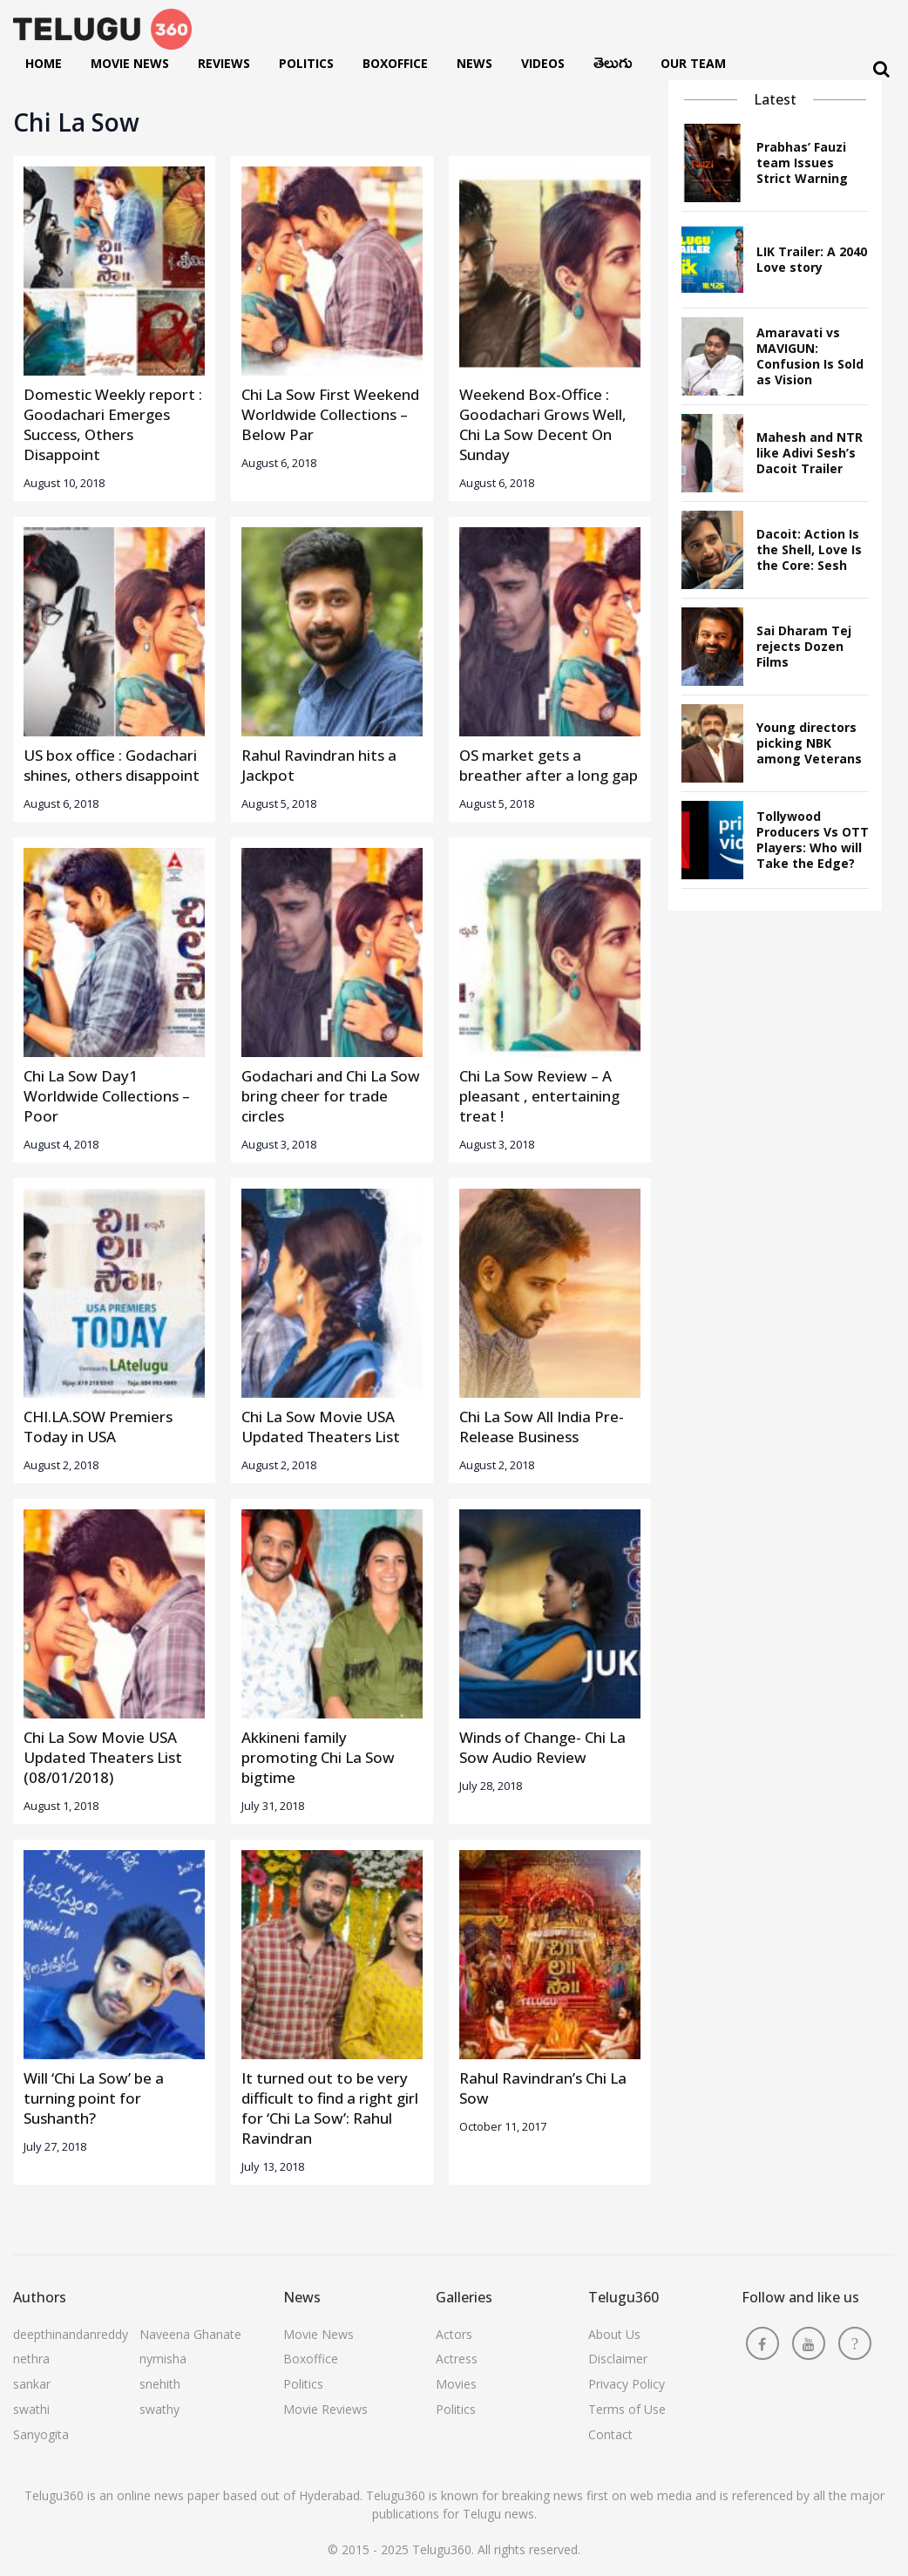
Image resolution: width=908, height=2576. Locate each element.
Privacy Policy (626, 2384)
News (474, 63)
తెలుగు (612, 67)
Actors (454, 2334)
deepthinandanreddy (70, 2334)
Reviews (224, 63)
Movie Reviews (325, 2409)
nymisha (162, 2358)
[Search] (881, 69)
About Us (614, 2334)
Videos (543, 63)
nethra (31, 2358)
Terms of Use (627, 2409)
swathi (31, 2409)
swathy (159, 2409)
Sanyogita (41, 2434)
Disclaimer (617, 2358)
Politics (306, 63)
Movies (456, 2384)
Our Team (693, 63)
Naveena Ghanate (190, 2334)
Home (43, 63)
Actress (457, 2358)
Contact (610, 2434)
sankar (32, 2384)
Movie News (130, 63)
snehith (159, 2384)
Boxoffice (395, 63)
